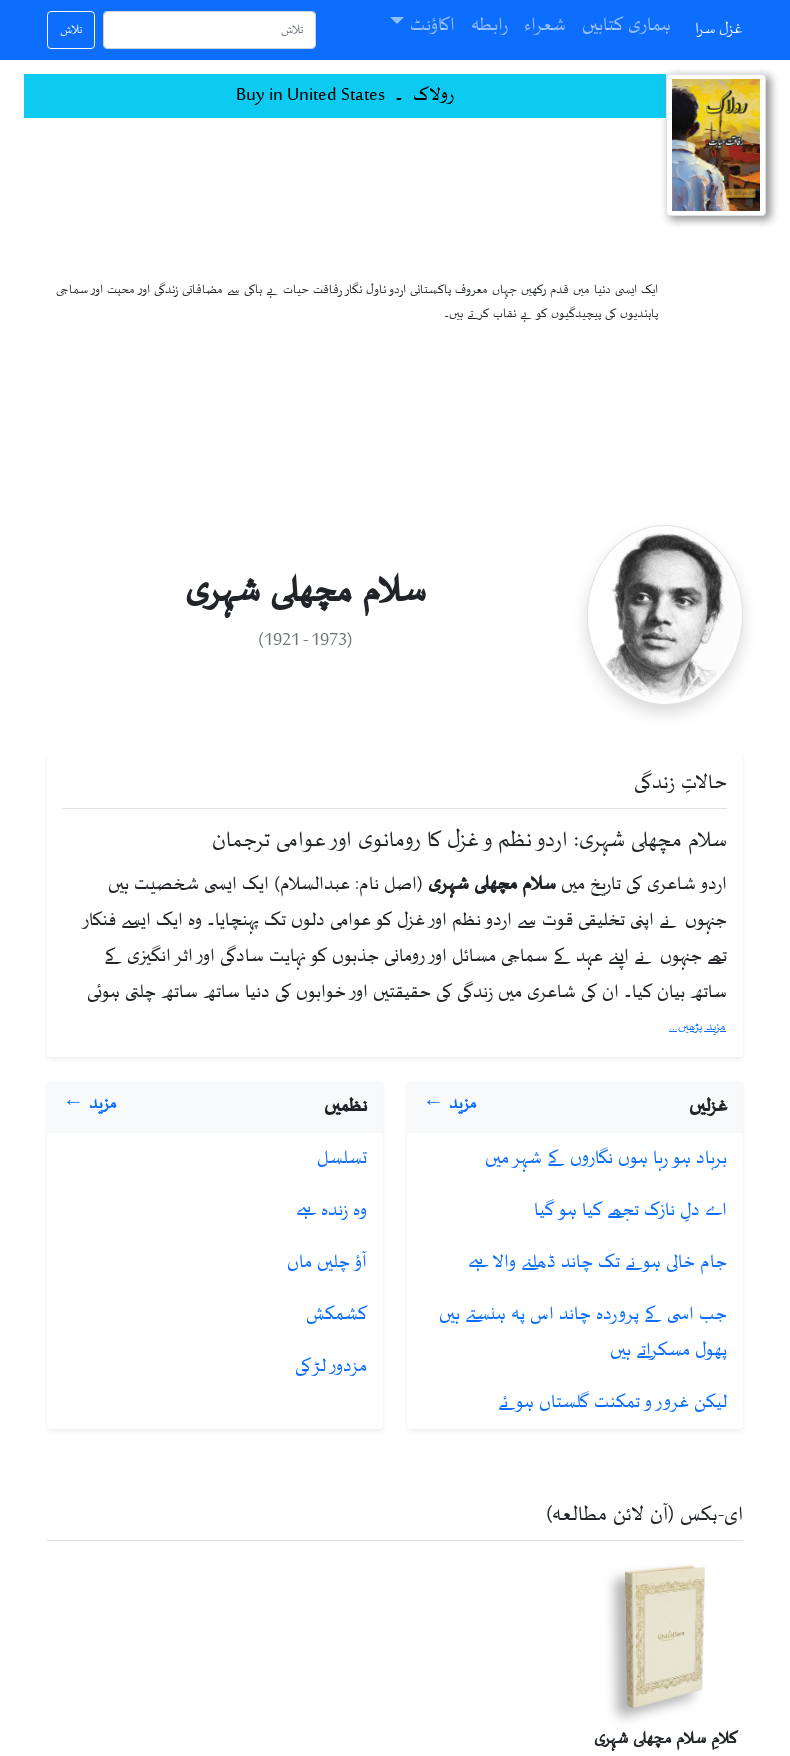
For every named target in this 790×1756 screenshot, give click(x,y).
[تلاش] (209, 30)
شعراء (545, 26)
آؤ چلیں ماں (327, 1263)
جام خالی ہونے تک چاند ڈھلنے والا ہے (597, 1263)
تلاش (71, 30)
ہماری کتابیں (626, 26)
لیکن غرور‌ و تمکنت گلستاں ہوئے (612, 1403)
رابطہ (489, 26)
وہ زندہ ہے (331, 1211)
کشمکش (336, 1315)
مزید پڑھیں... (697, 1027)
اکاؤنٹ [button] (432, 26)
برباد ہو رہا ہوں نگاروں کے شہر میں (606, 1159)
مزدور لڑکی (331, 1367)
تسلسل (342, 1159)
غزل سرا (719, 29)
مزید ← (449, 1104)
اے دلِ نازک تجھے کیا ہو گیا (630, 1211)
